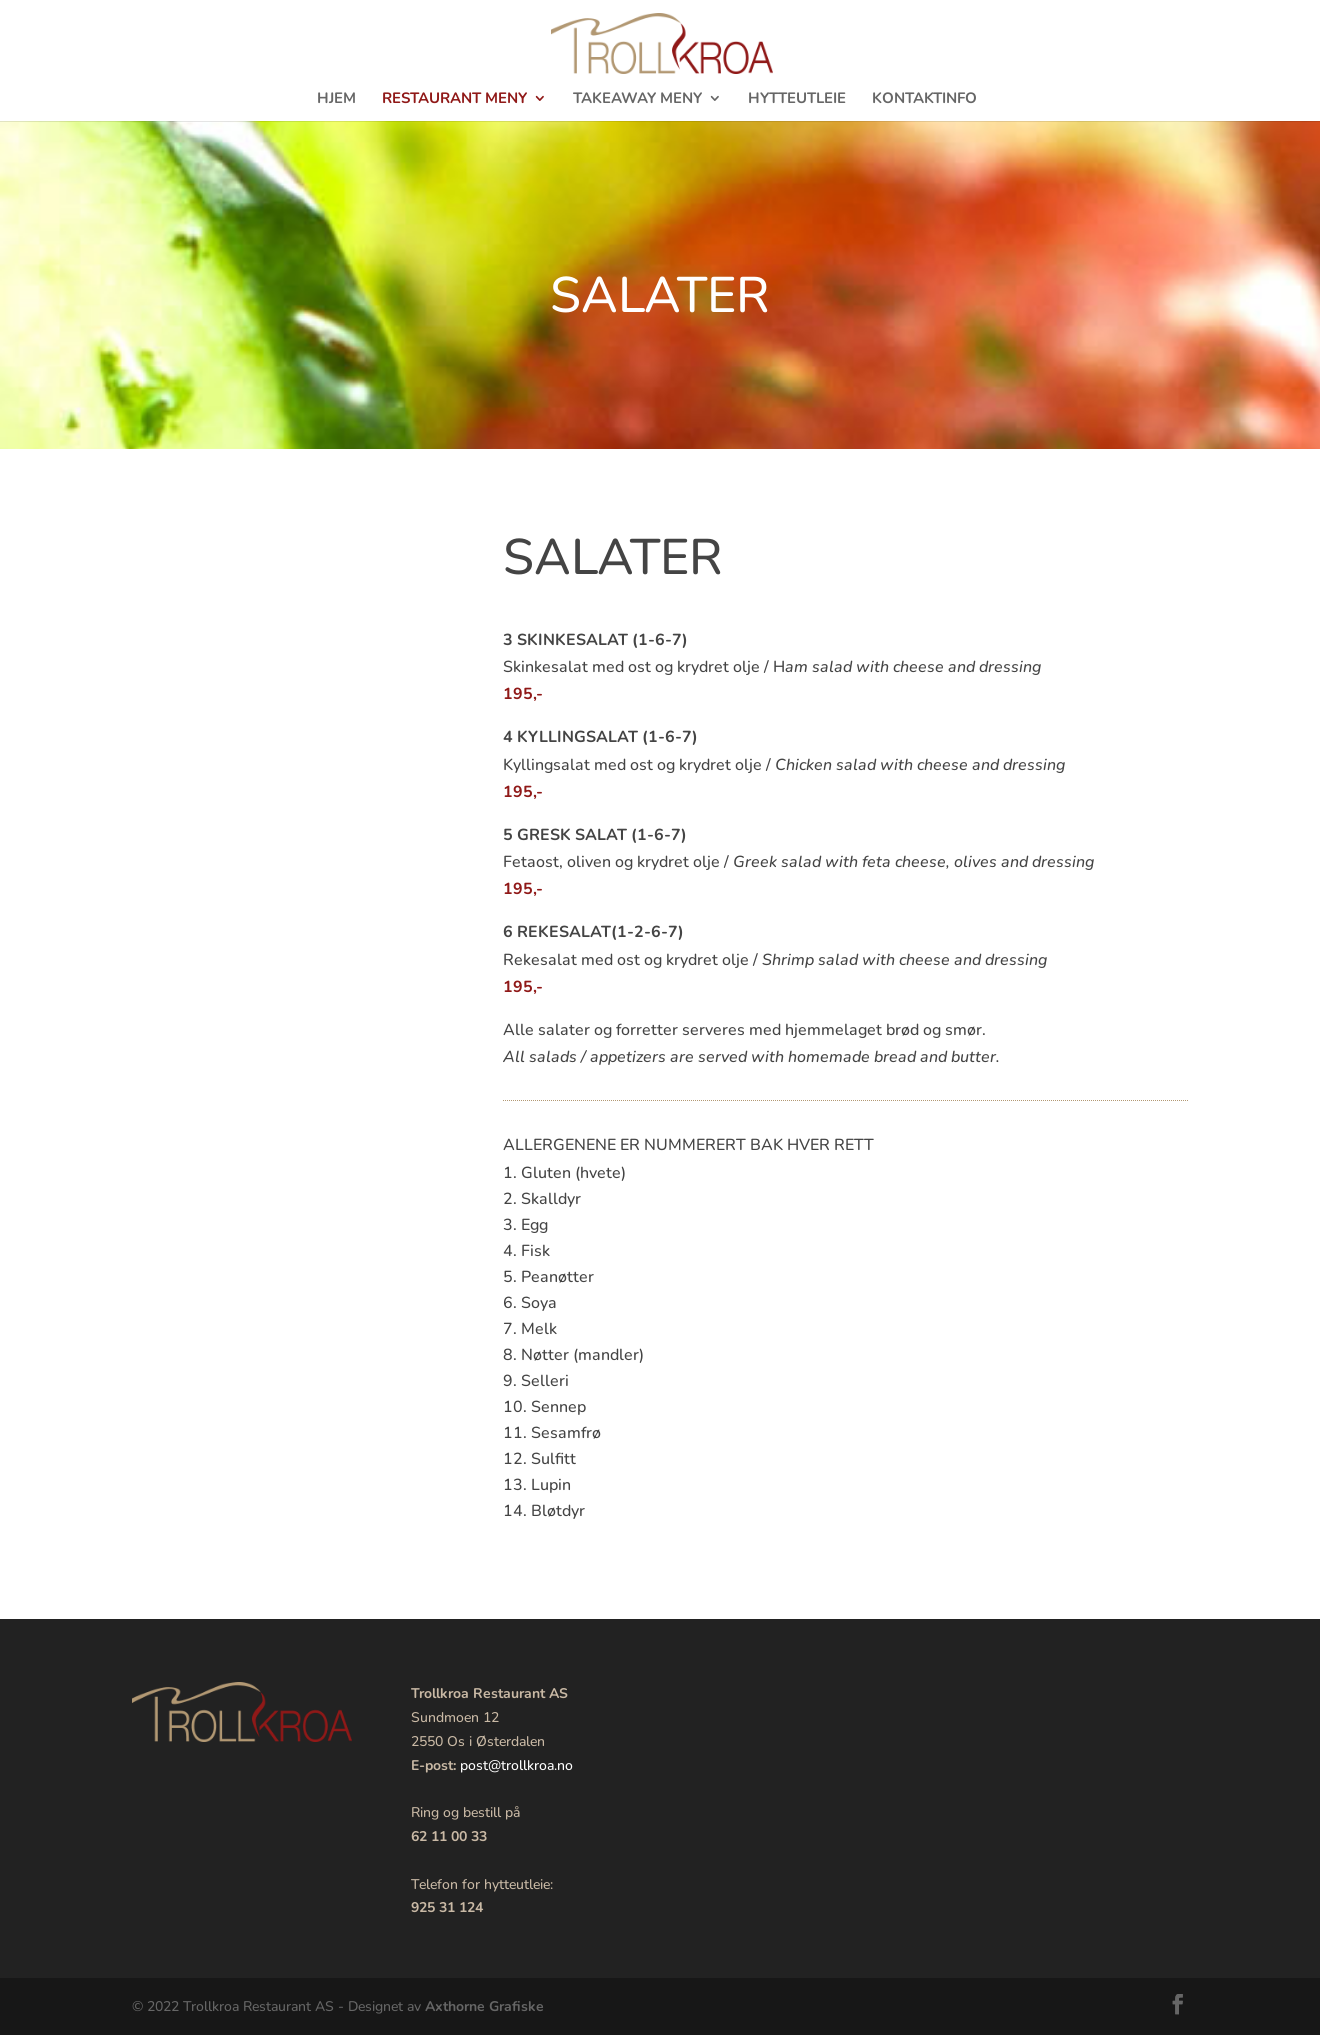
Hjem (336, 99)
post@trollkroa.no (516, 1765)
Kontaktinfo (924, 99)
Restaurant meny (454, 99)
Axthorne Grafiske (484, 2006)
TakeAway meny (637, 99)
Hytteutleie (797, 99)
